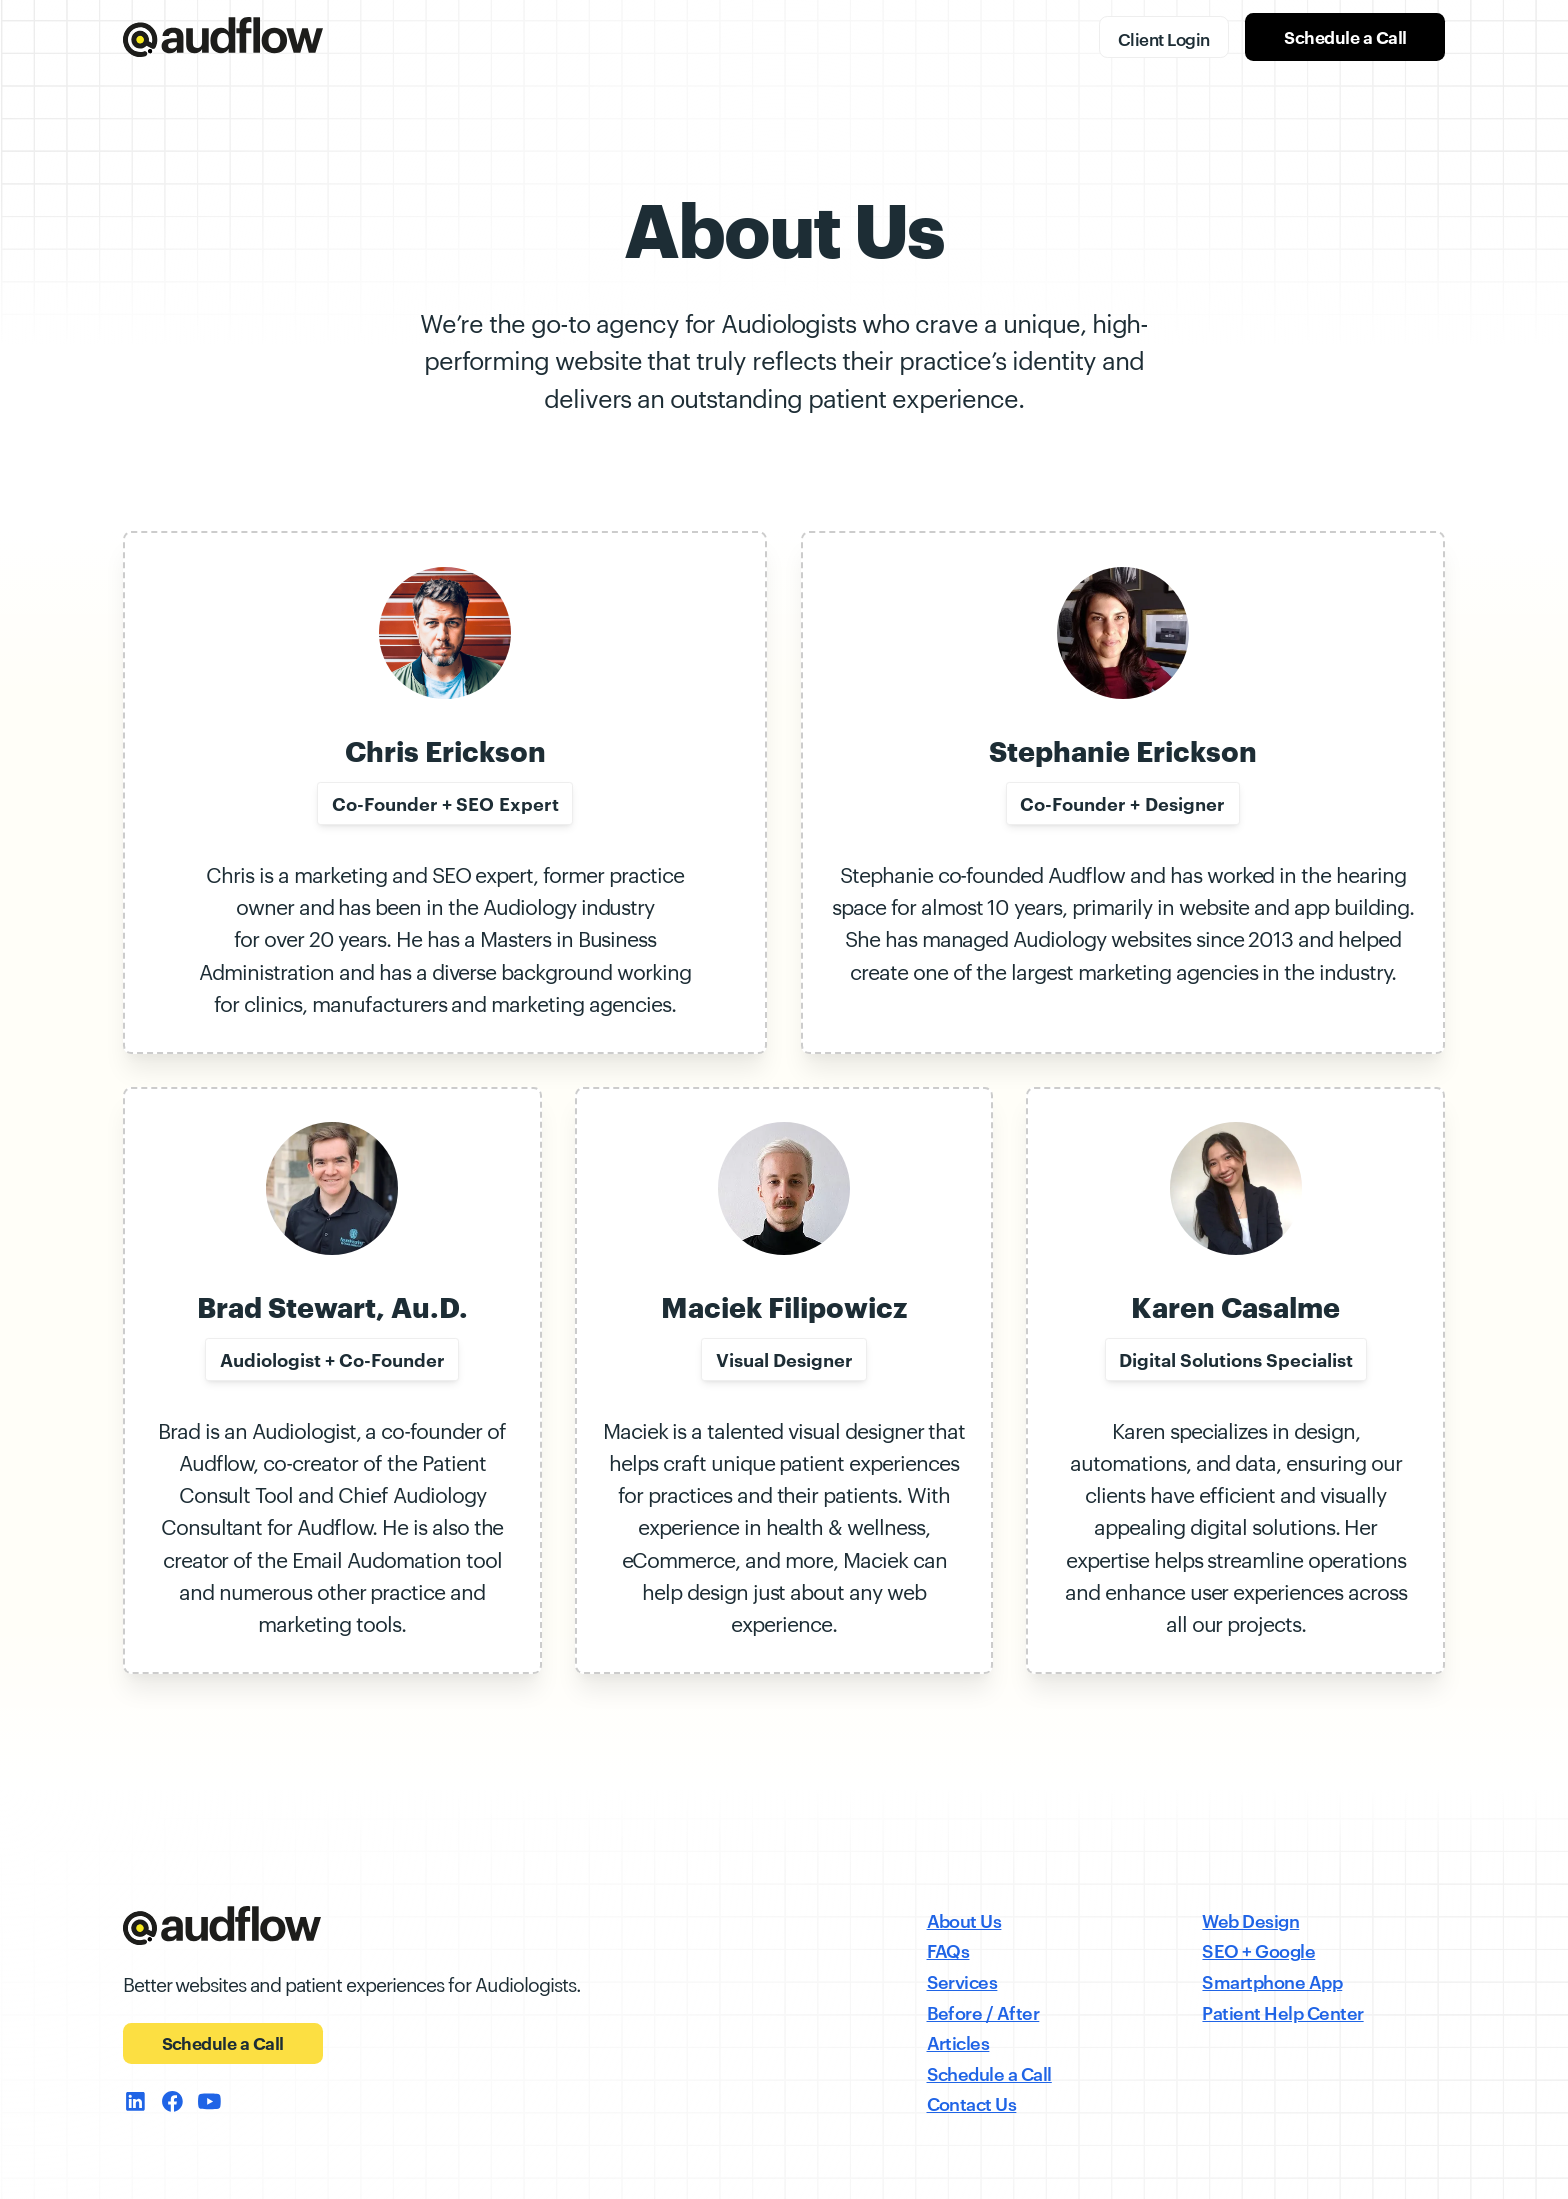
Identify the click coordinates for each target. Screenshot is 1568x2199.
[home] (223, 37)
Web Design (1250, 1919)
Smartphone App (1272, 1980)
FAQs (948, 1949)
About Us (964, 1919)
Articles (958, 2041)
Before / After (983, 2011)
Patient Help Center (1282, 2011)
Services (962, 1980)
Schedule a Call (1345, 36)
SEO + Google (1258, 1949)
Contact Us (972, 2102)
